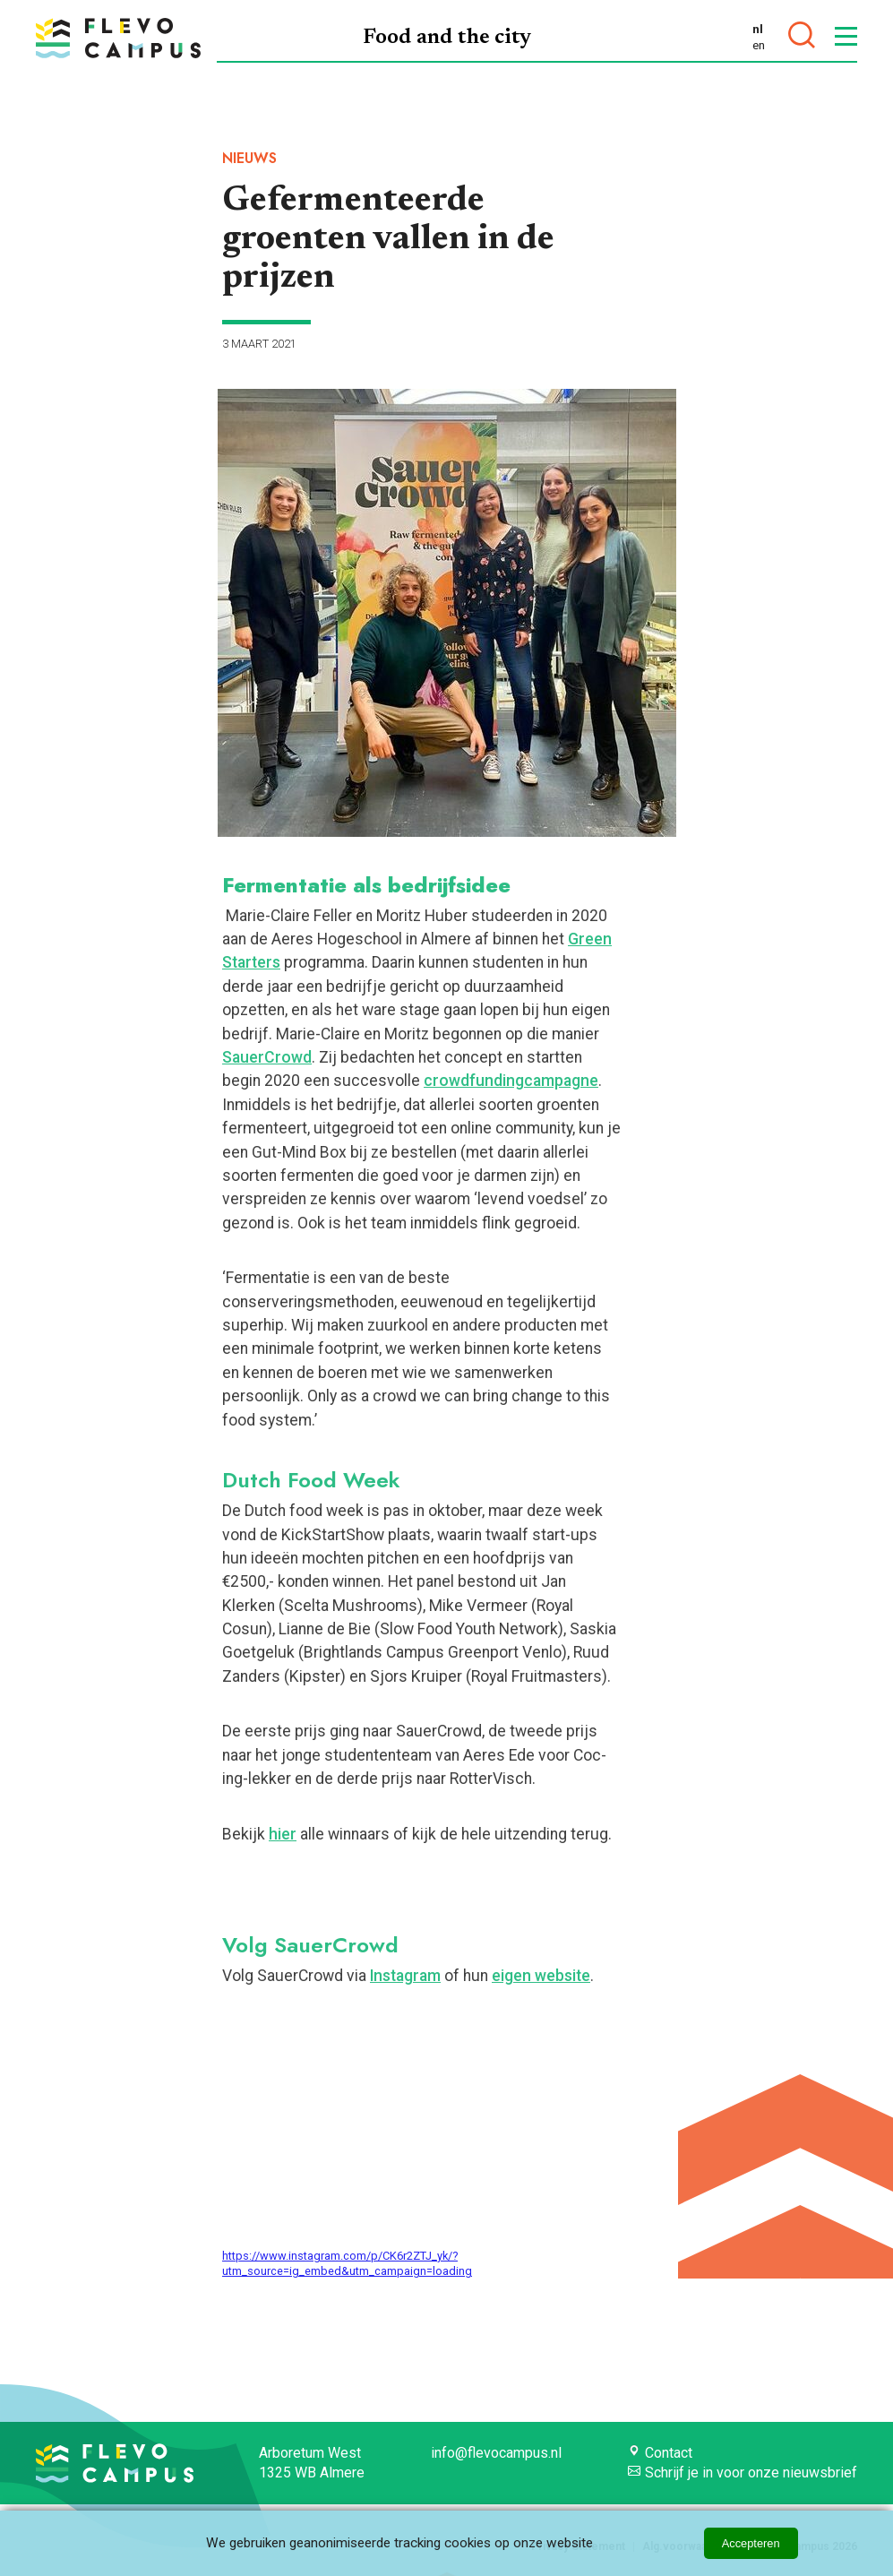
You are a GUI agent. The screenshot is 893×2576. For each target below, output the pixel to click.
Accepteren (751, 2543)
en (758, 45)
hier (282, 1834)
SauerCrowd (267, 1057)
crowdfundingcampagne (511, 1081)
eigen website (541, 1976)
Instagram (405, 1976)
